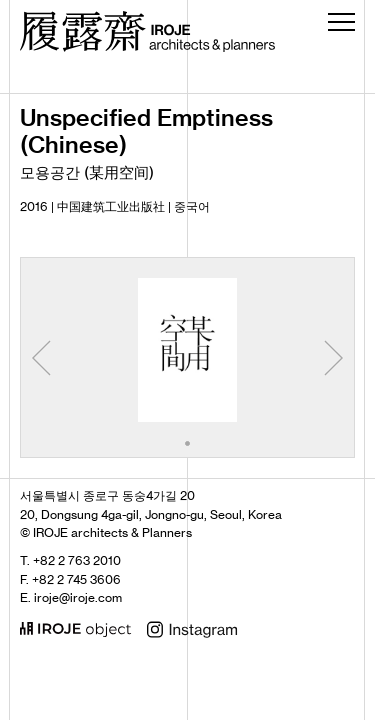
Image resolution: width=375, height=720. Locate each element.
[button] (187, 443)
